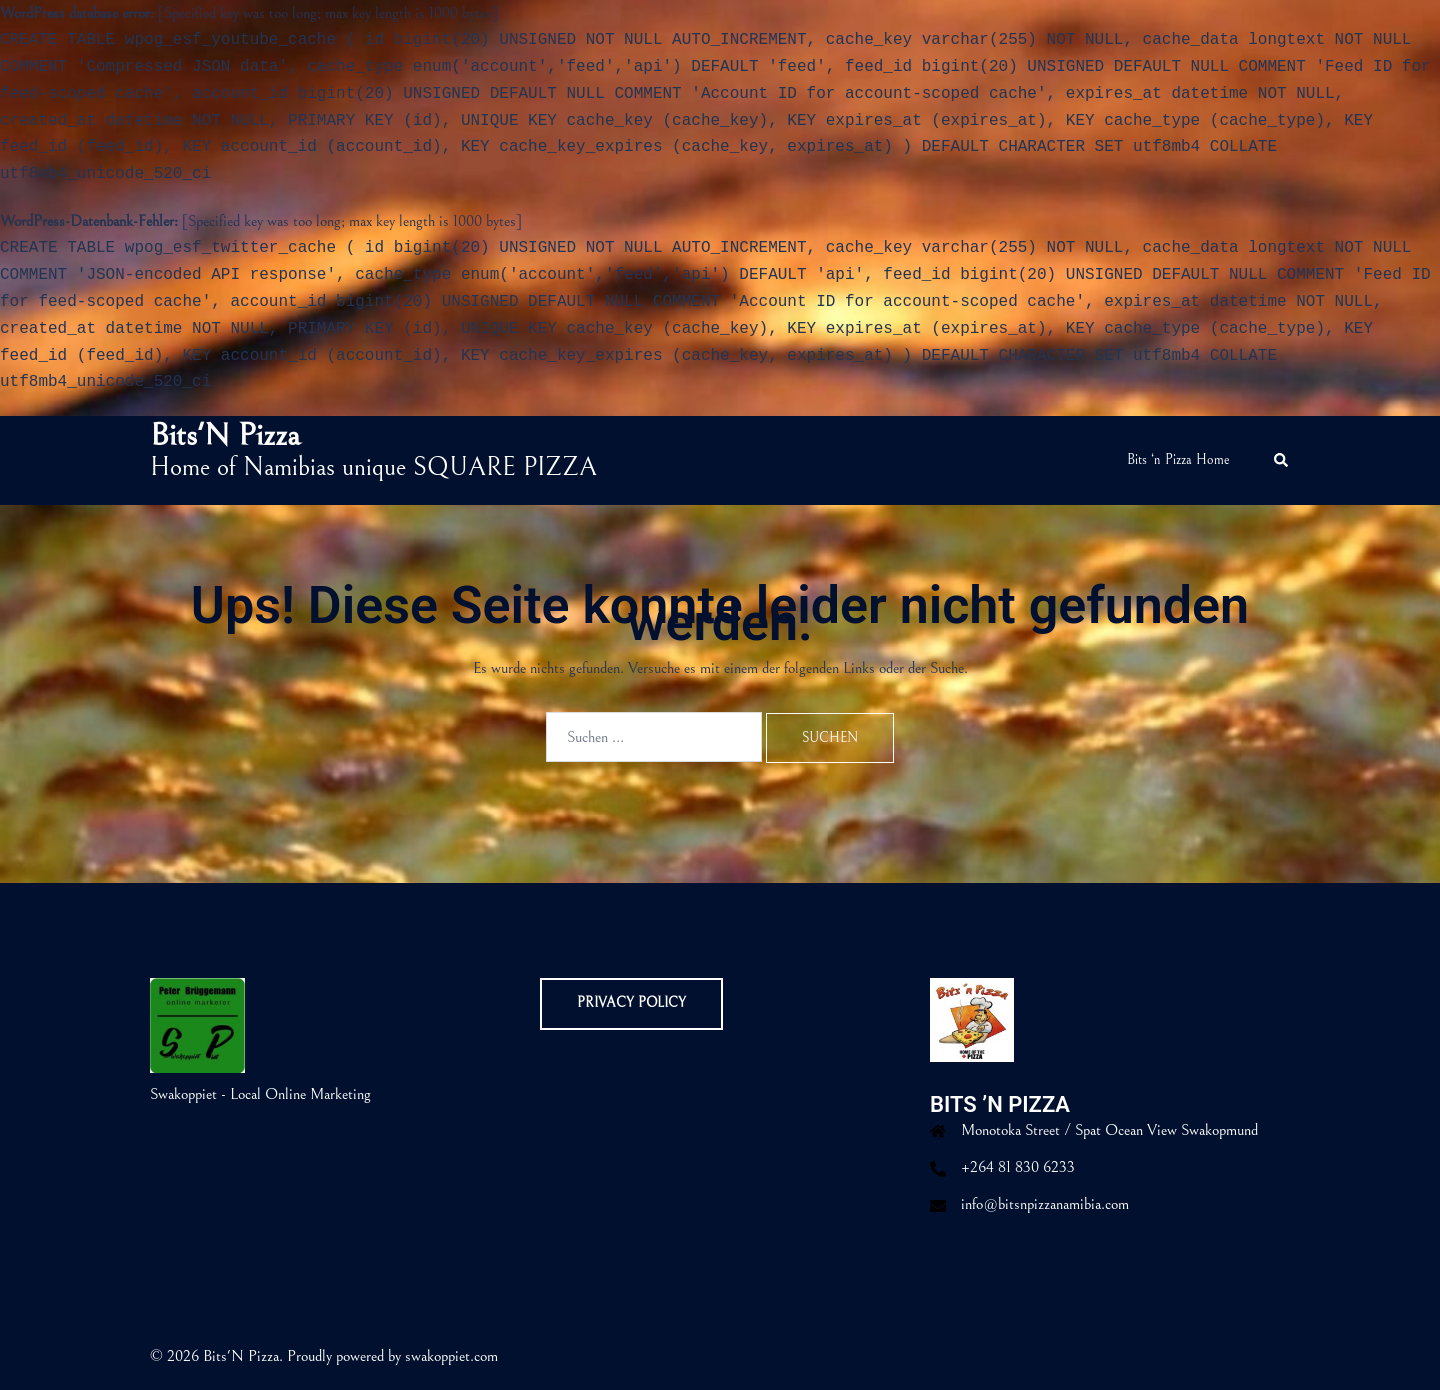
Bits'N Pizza (225, 435)
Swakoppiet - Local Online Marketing (260, 1094)
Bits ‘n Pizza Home (1178, 460)
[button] (1282, 461)
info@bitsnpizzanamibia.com (1045, 1204)
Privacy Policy (631, 1003)
